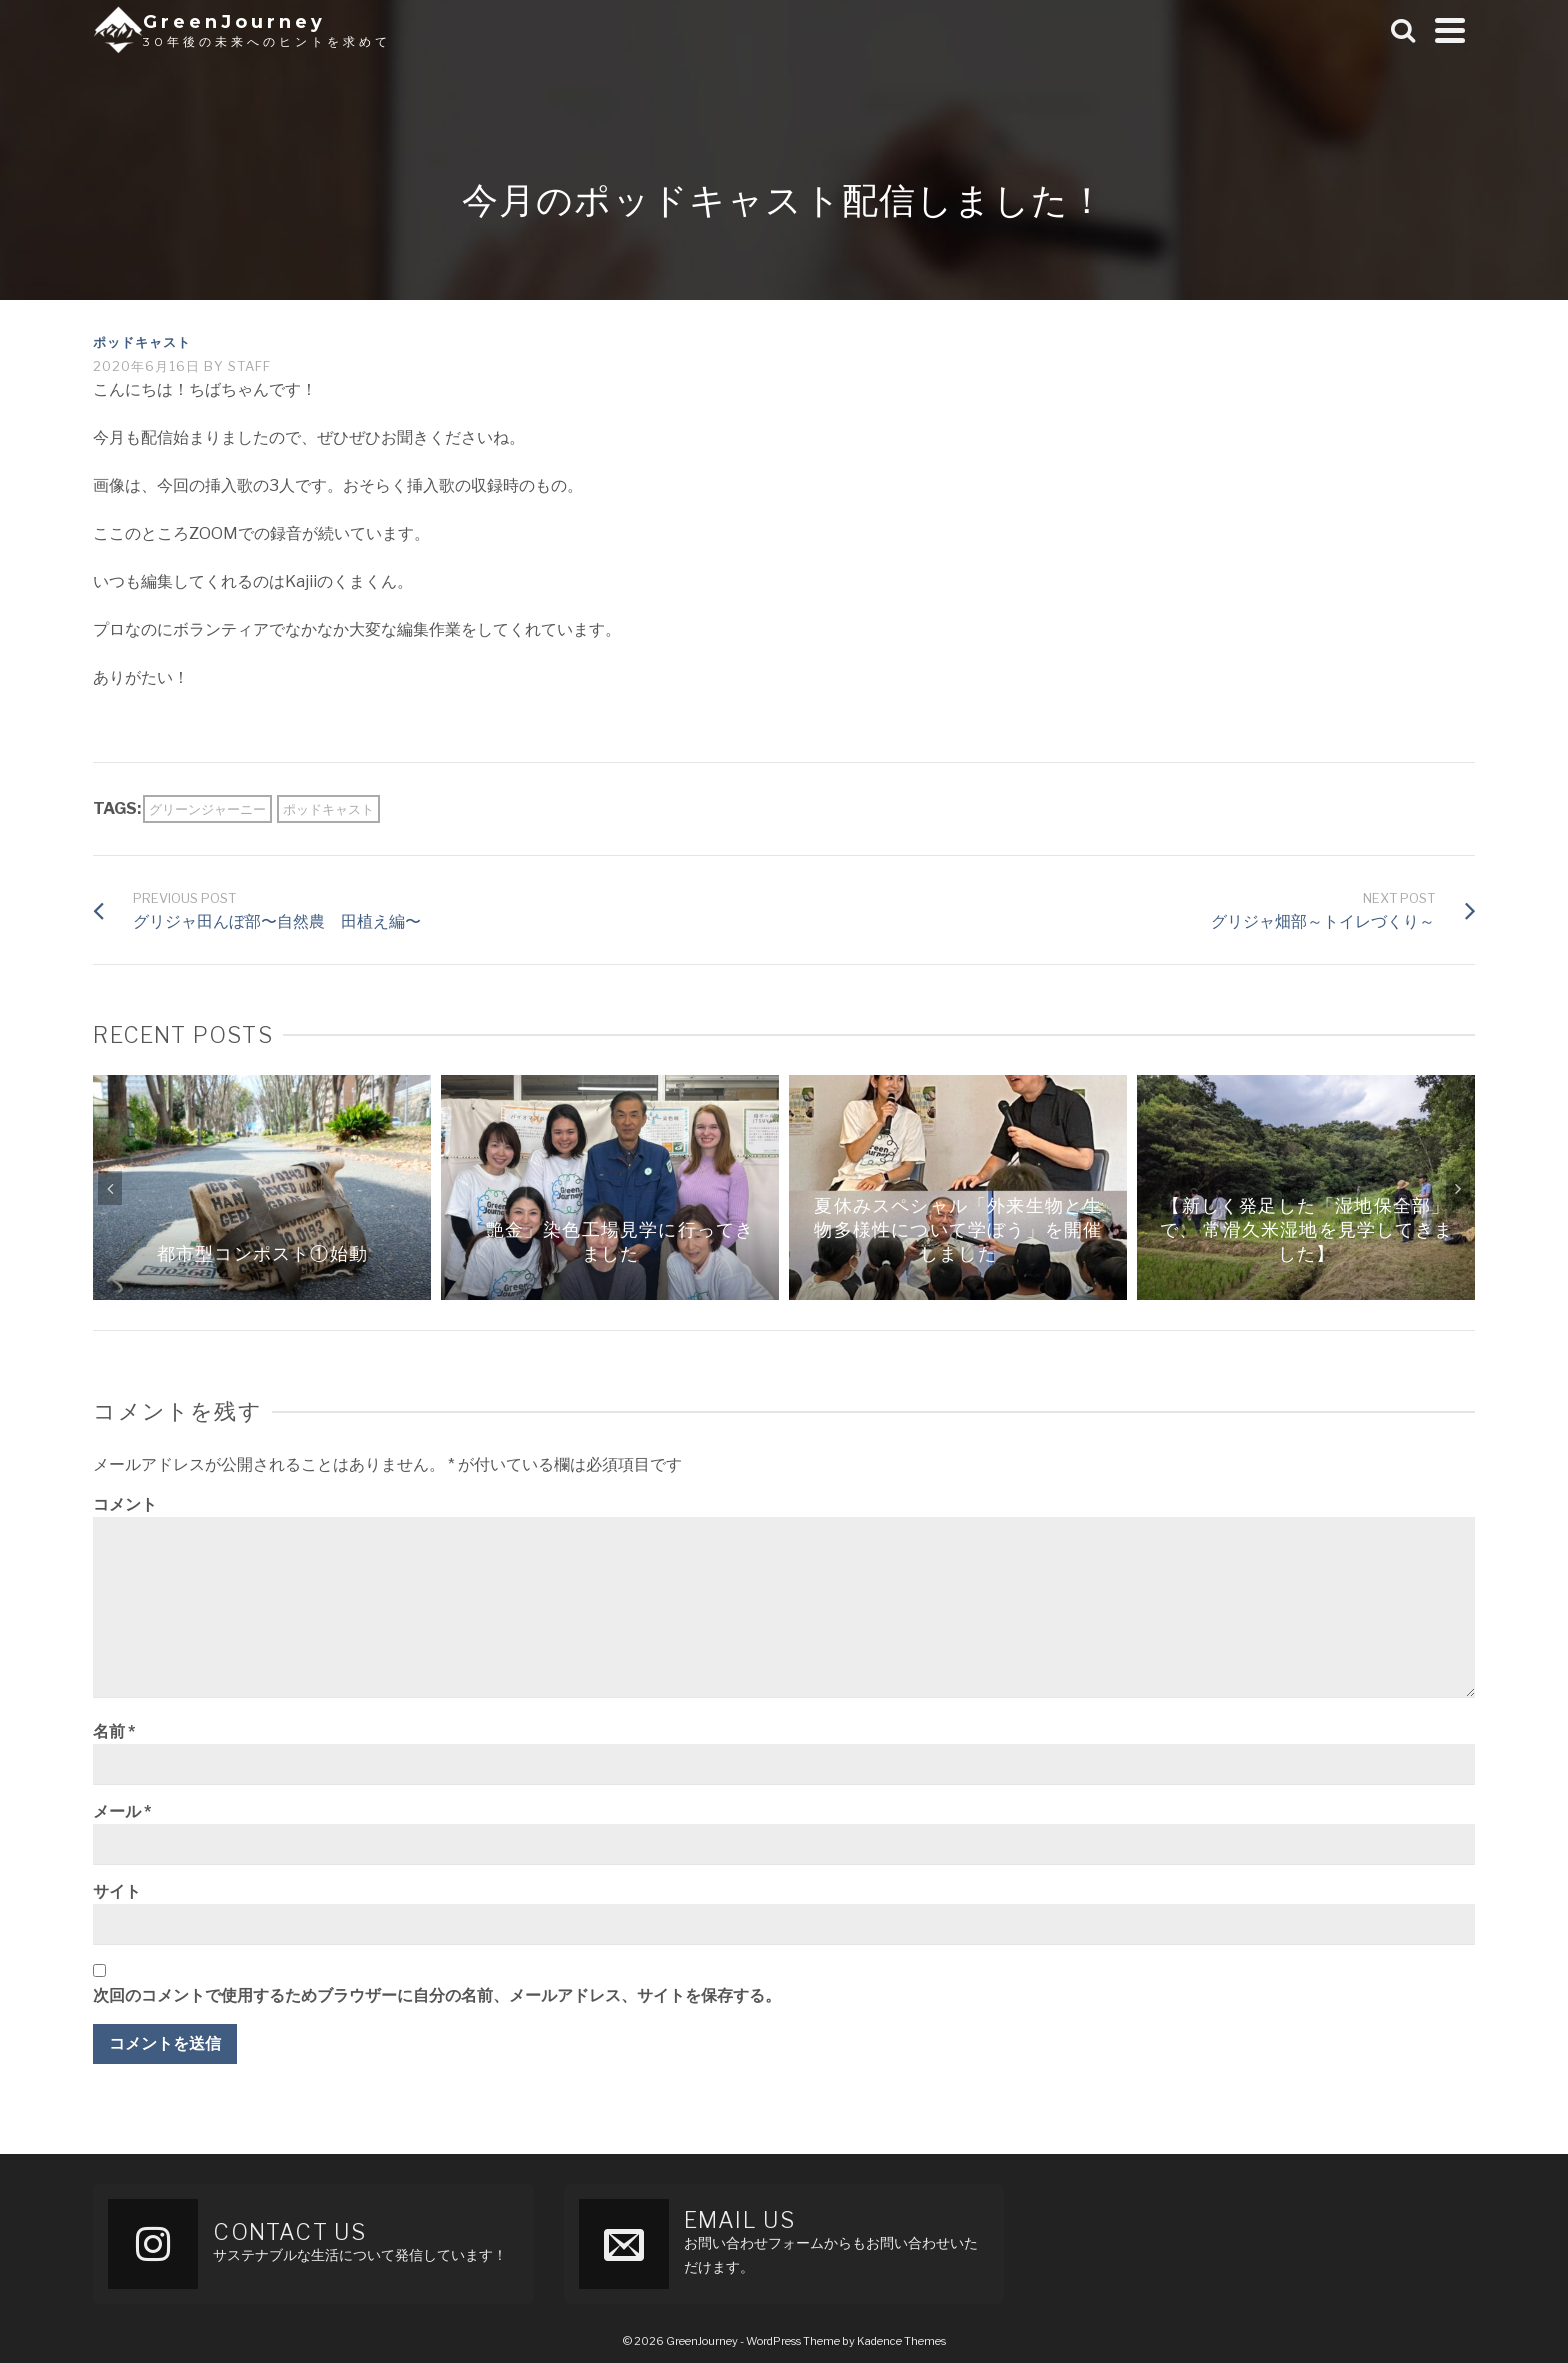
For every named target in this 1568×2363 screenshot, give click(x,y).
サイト (117, 1891)
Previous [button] (110, 1188)
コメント (125, 1504)
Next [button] (1458, 1188)
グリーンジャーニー (207, 809)
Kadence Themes (901, 2341)
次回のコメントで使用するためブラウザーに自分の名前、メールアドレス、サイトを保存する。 (437, 1995)
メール (122, 1811)
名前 (114, 1731)
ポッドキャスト (142, 342)
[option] (262, 1187)
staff (249, 366)
